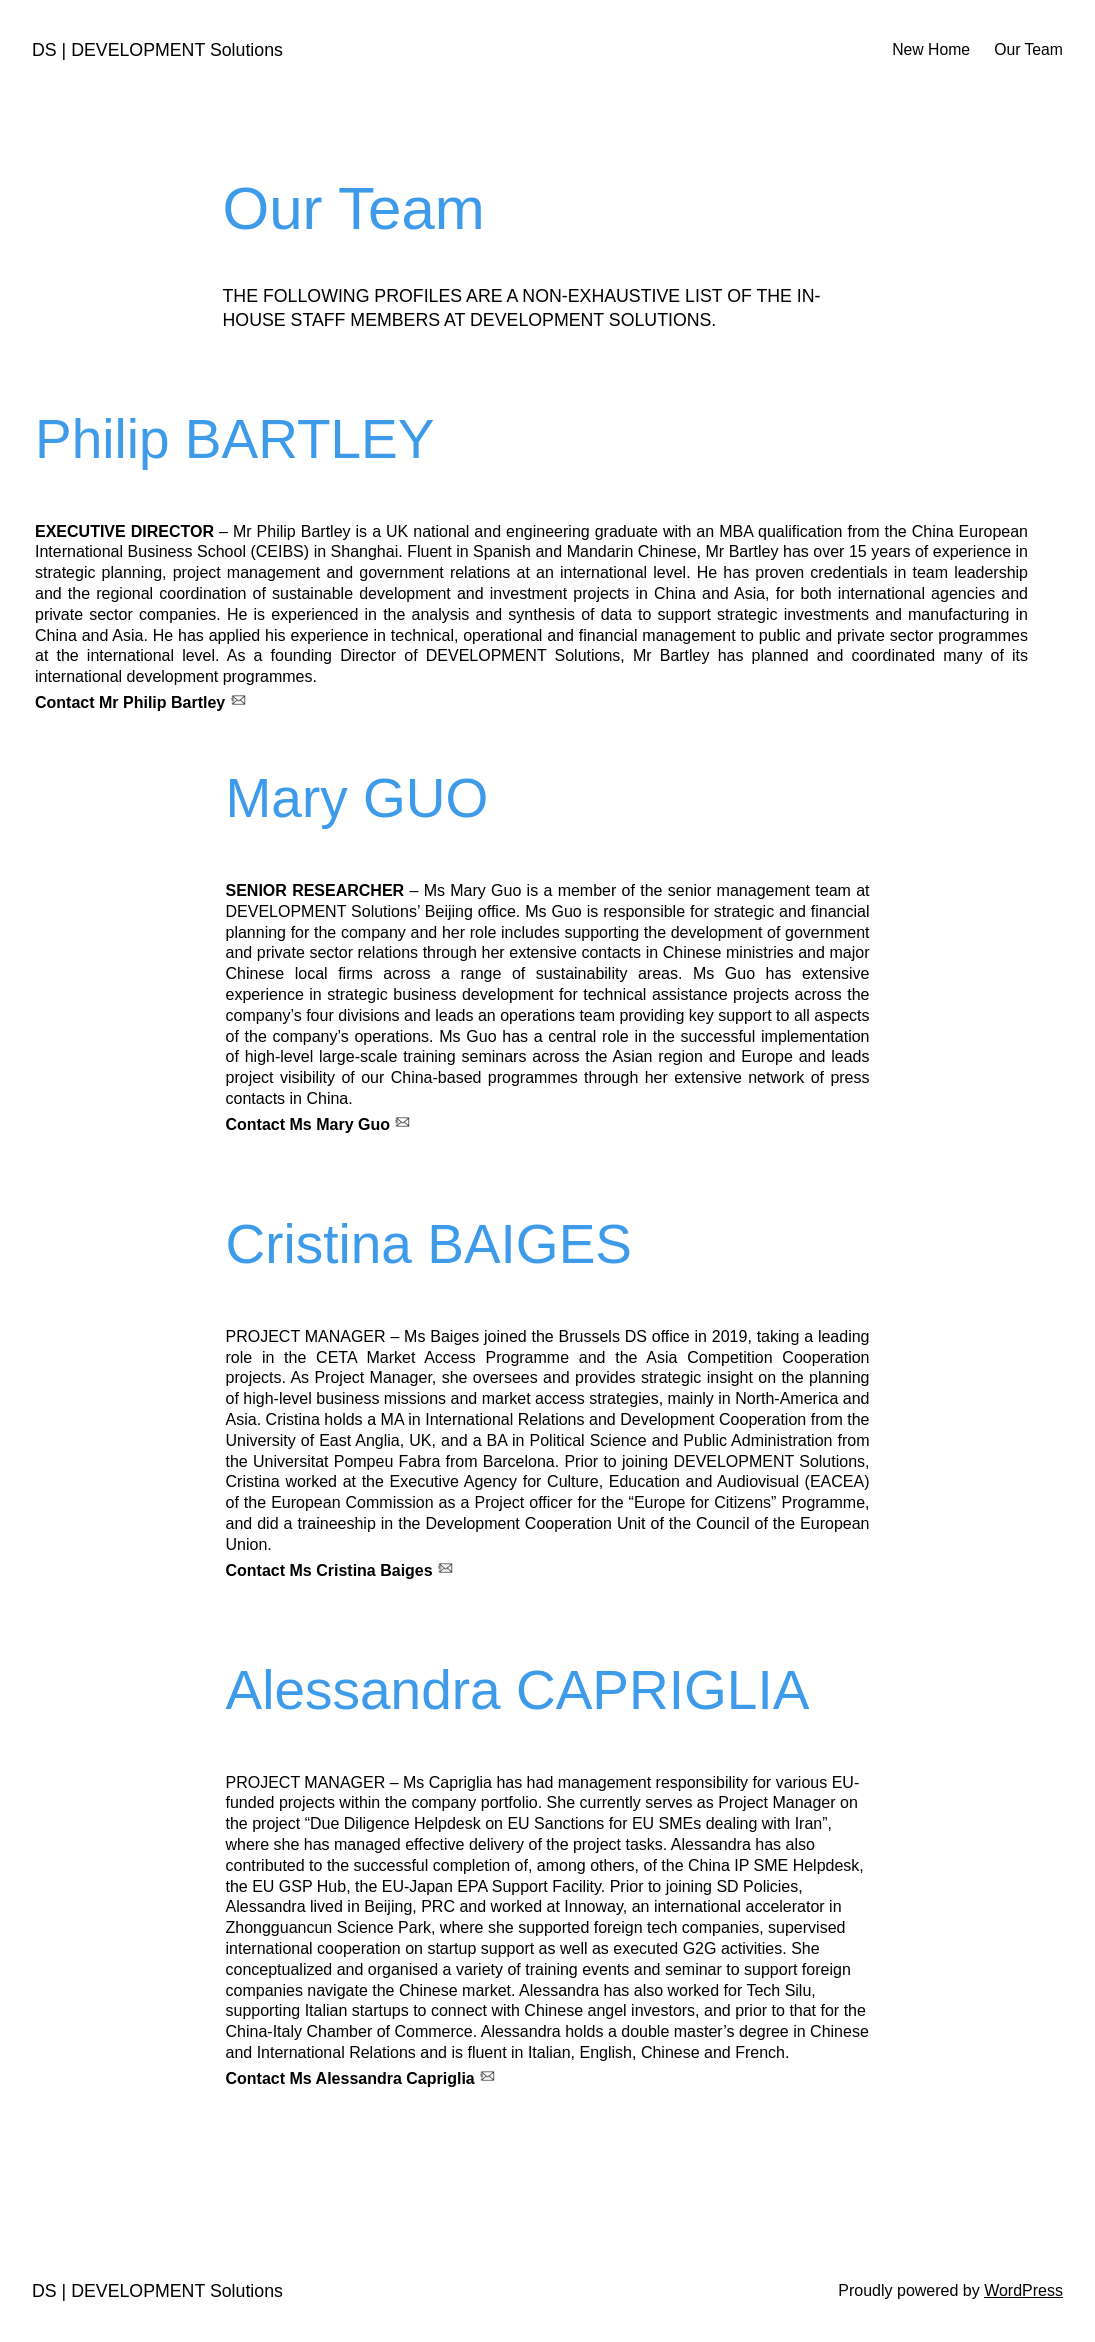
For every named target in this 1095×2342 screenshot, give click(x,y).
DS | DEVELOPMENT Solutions (157, 50)
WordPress (1023, 2290)
